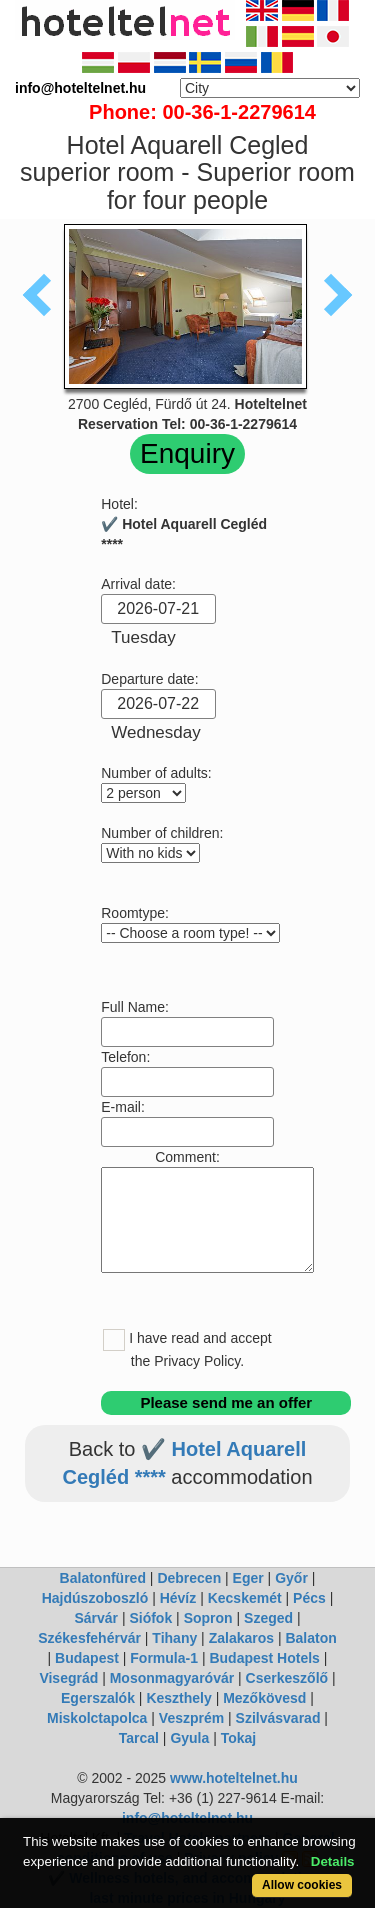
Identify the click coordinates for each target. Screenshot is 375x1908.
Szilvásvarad (278, 1718)
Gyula (189, 1738)
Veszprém (191, 1718)
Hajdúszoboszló (95, 1598)
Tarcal (139, 1738)
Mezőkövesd (264, 1698)
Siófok (150, 1618)
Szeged (268, 1618)
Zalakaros (241, 1638)
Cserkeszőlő (287, 1678)
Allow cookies (302, 1885)
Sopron (208, 1618)
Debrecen (189, 1578)
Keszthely (178, 1698)
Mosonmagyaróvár (172, 1678)
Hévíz (178, 1598)
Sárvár (96, 1618)
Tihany (174, 1638)
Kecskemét (245, 1598)
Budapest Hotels (264, 1658)
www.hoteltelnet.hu (234, 1778)
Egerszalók (98, 1698)
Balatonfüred (103, 1578)
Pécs (309, 1598)
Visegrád (68, 1678)
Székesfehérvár (89, 1638)
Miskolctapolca (97, 1718)
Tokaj (239, 1738)
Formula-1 (164, 1658)
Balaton (310, 1638)
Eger (248, 1578)
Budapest (87, 1658)
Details (333, 1861)
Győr (291, 1578)
